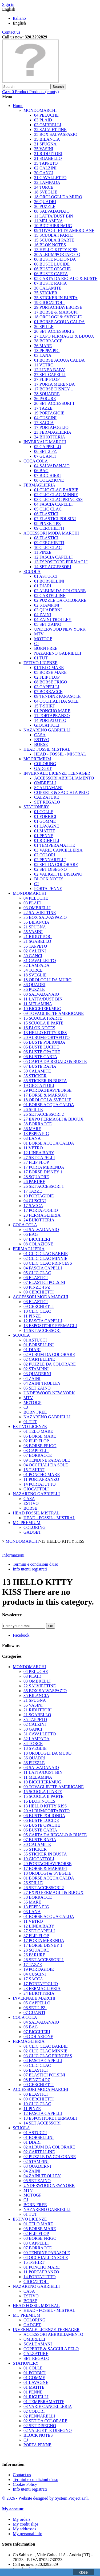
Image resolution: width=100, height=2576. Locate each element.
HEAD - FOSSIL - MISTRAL (60, 754)
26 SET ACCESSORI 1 (54, 403)
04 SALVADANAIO (52, 466)
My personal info (27, 2533)
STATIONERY (36, 807)
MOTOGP (43, 638)
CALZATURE (46, 797)
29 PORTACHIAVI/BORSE (58, 307)
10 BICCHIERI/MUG (53, 225)
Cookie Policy (25, 2484)
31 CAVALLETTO (50, 177)
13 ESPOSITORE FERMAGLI (61, 562)
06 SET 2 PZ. (45, 451)
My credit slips (25, 2524)
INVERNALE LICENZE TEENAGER (56, 773)
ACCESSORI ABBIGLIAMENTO (64, 778)
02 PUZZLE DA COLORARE (60, 600)
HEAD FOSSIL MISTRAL (46, 749)
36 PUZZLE (44, 206)
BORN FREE (46, 648)
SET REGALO (47, 802)
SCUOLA (32, 571)
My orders (21, 2519)
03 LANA (42, 355)
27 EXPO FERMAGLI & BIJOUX (64, 336)
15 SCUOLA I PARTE (53, 235)
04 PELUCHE (46, 115)
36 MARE (43, 345)
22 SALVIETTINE (50, 129)
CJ (36, 643)
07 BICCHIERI (47, 475)
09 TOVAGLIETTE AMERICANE (64, 230)
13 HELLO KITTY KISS (56, 249)
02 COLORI (44, 855)
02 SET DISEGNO (50, 869)
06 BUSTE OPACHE (52, 269)
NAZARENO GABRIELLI (57, 653)
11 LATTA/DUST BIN (53, 216)
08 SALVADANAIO (52, 211)
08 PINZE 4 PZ (47, 523)
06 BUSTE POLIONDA (55, 259)
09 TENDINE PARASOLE (57, 696)
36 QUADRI (45, 201)
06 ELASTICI (46, 514)
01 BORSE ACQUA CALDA (59, 321)
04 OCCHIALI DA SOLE (56, 701)
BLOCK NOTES (48, 879)
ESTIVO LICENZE (40, 662)
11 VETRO (43, 365)
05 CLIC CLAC (48, 509)
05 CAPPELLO (47, 446)
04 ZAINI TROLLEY (52, 619)
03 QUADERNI (48, 610)
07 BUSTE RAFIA (50, 283)
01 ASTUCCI (46, 576)
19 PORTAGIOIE (49, 413)
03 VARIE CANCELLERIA (58, 850)
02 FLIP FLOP (46, 677)
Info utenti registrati (30, 1569)
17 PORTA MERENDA (54, 384)
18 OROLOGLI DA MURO (58, 197)
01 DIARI (42, 586)
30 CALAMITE (48, 288)
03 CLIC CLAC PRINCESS (58, 499)
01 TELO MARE (49, 667)
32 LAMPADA (47, 182)
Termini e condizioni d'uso (35, 1564)
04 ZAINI (42, 614)
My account (12, 2509)
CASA (40, 735)
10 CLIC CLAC (48, 547)
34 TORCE (43, 187)
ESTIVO (41, 739)
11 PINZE (42, 552)
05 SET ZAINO (47, 624)
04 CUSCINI (45, 418)
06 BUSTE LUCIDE (52, 264)
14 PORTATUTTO (50, 720)
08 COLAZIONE (49, 480)
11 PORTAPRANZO (52, 715)
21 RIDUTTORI (48, 153)
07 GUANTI (45, 456)
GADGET (43, 768)
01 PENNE (43, 835)
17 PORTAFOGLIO (51, 427)
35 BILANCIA (47, 139)
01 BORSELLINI (49, 581)
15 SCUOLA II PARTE (54, 240)
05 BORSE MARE (50, 672)
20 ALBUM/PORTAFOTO (57, 254)
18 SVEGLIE (45, 192)
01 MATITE (44, 831)
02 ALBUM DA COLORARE (60, 590)
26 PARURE (45, 398)
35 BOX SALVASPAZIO (55, 134)
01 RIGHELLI (46, 840)
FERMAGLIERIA (39, 485)
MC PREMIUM (37, 759)
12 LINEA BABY (49, 369)
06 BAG (41, 470)
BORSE (41, 744)
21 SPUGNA (45, 144)
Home (18, 105)
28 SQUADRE (47, 393)
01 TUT (41, 658)
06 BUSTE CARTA (51, 273)
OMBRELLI (45, 783)
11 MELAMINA (48, 221)
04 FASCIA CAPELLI (53, 504)
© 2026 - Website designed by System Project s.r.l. (45, 2498)
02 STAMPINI (46, 605)
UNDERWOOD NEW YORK (60, 629)
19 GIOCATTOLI (49, 302)
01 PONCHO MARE (52, 711)
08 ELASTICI (46, 538)
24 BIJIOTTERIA (49, 437)
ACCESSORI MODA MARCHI (51, 533)
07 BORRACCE (48, 691)
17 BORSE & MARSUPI (56, 312)
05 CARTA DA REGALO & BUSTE (65, 278)
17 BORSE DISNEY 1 (53, 389)
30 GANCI (43, 173)
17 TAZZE (43, 408)
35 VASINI (43, 149)
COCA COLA (35, 461)
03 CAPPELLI (46, 686)
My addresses (24, 2529)
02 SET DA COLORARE (56, 864)
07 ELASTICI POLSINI (55, 518)
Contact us (11, 32)
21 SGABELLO (48, 158)
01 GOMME (45, 821)
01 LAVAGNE (46, 826)
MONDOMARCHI (40, 110)
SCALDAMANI (48, 787)
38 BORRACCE (48, 341)
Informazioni (13, 1555)
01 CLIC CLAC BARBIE (56, 490)
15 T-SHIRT (44, 706)
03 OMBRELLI (47, 124)
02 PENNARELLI (50, 859)
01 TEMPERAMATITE (54, 845)
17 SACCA (44, 422)
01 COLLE (43, 811)
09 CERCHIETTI (49, 528)
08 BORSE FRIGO (50, 682)
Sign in (8, 4)
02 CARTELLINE (50, 595)
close (83, 2572)
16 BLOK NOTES (50, 245)
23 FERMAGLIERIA (52, 432)
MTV (39, 634)
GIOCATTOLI (46, 725)
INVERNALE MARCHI (44, 442)
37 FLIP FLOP (46, 379)
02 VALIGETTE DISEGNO (58, 874)
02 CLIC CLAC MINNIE (56, 494)
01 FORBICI (45, 816)
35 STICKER (45, 293)
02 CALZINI (45, 168)
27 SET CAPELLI (50, 374)
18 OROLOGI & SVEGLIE (58, 317)
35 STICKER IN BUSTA (56, 297)
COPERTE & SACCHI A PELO (61, 792)
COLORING (45, 763)
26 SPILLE (43, 326)
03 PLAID (43, 120)
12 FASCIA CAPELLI (53, 557)
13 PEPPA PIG (46, 350)
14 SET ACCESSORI (52, 566)
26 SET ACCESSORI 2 (54, 331)
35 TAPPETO (46, 163)
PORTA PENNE (48, 888)
